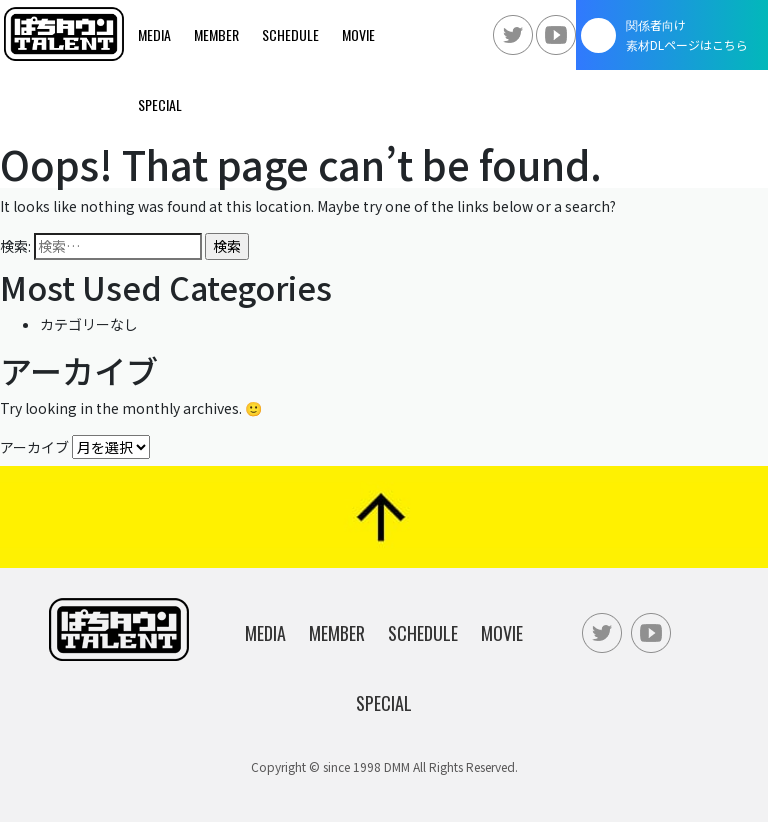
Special (160, 104)
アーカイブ (34, 447)
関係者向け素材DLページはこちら (687, 34)
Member (216, 34)
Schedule (290, 34)
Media (154, 34)
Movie (358, 34)
